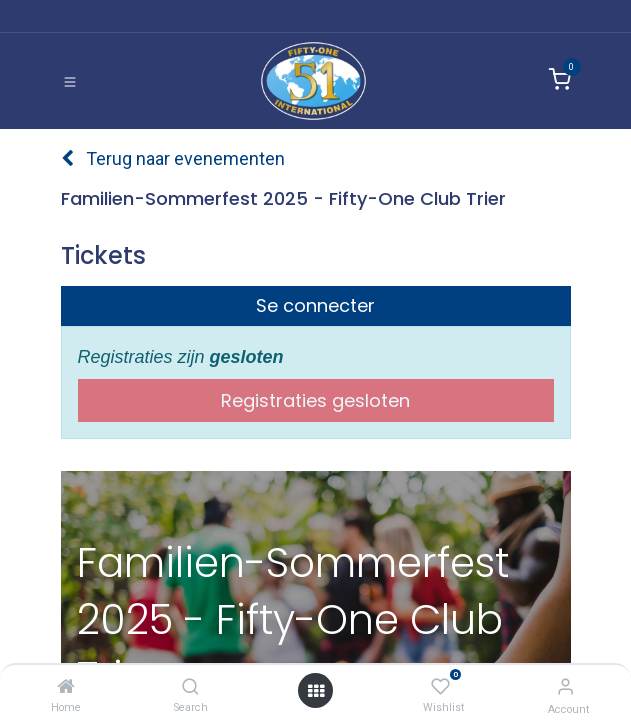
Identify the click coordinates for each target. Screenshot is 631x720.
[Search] (190, 686)
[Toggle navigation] (70, 81)
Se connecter (315, 305)
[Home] (66, 686)
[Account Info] (565, 686)
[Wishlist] (440, 686)
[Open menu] (316, 690)
